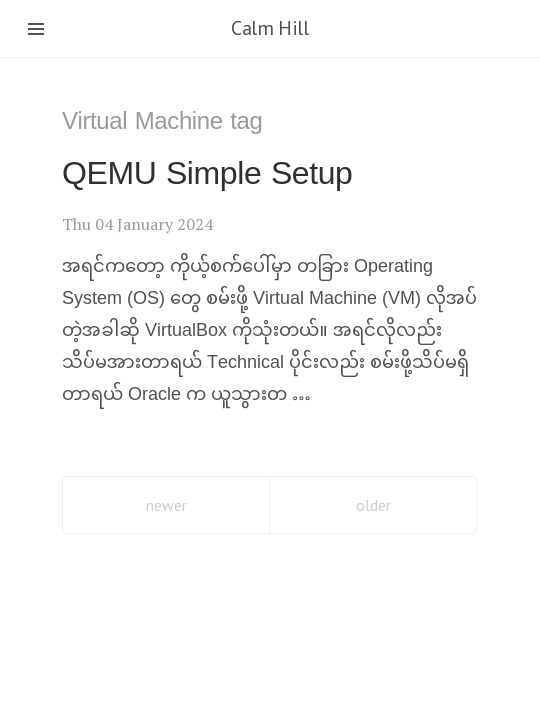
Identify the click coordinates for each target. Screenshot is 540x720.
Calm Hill (269, 28)
